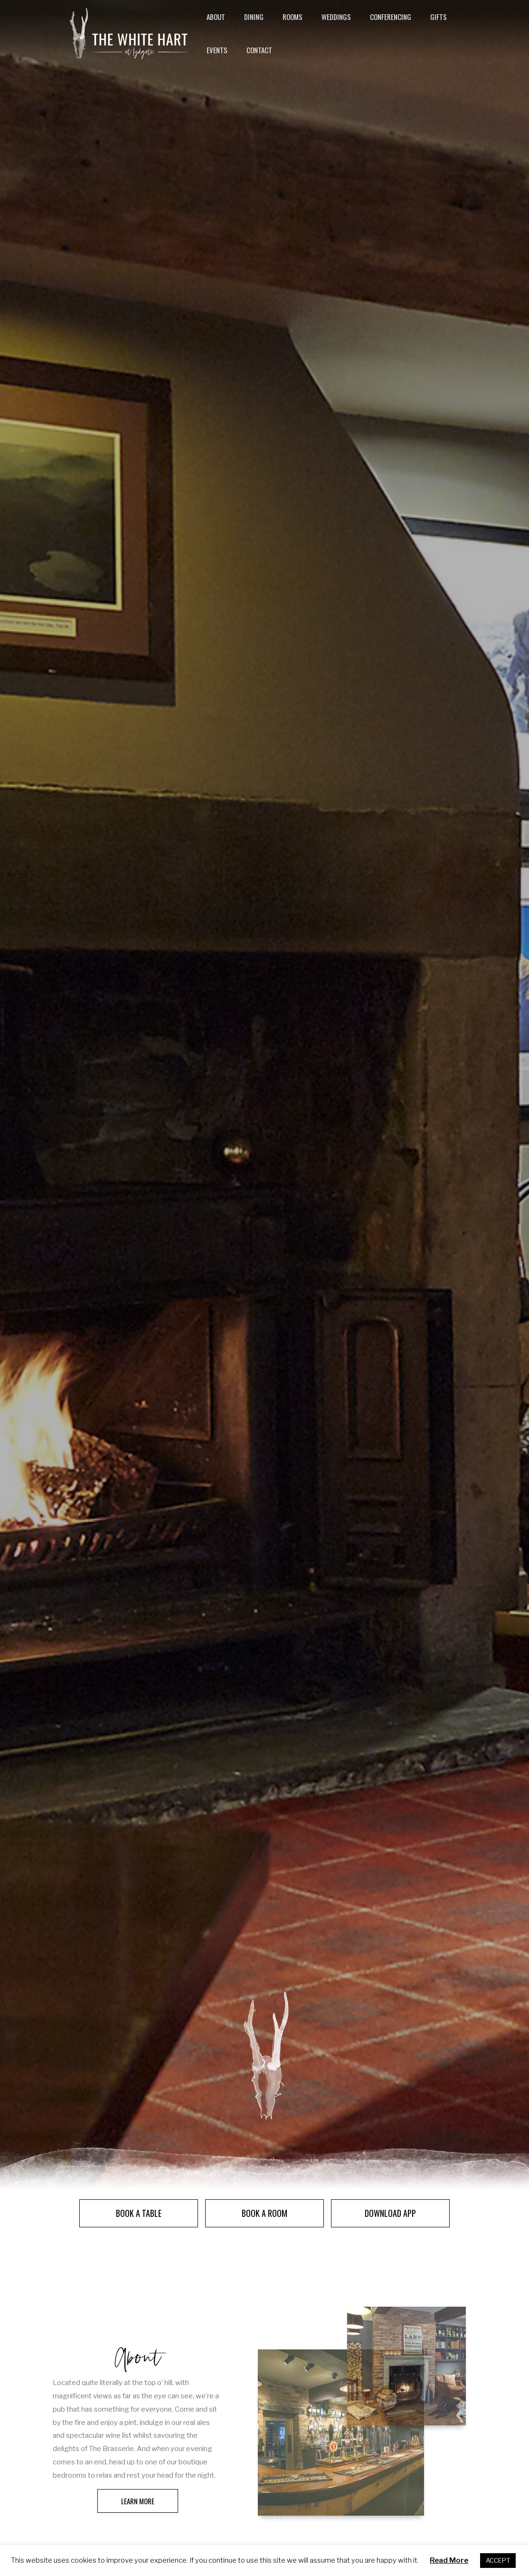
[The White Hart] (128, 47)
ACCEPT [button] (498, 2560)
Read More (449, 2560)
